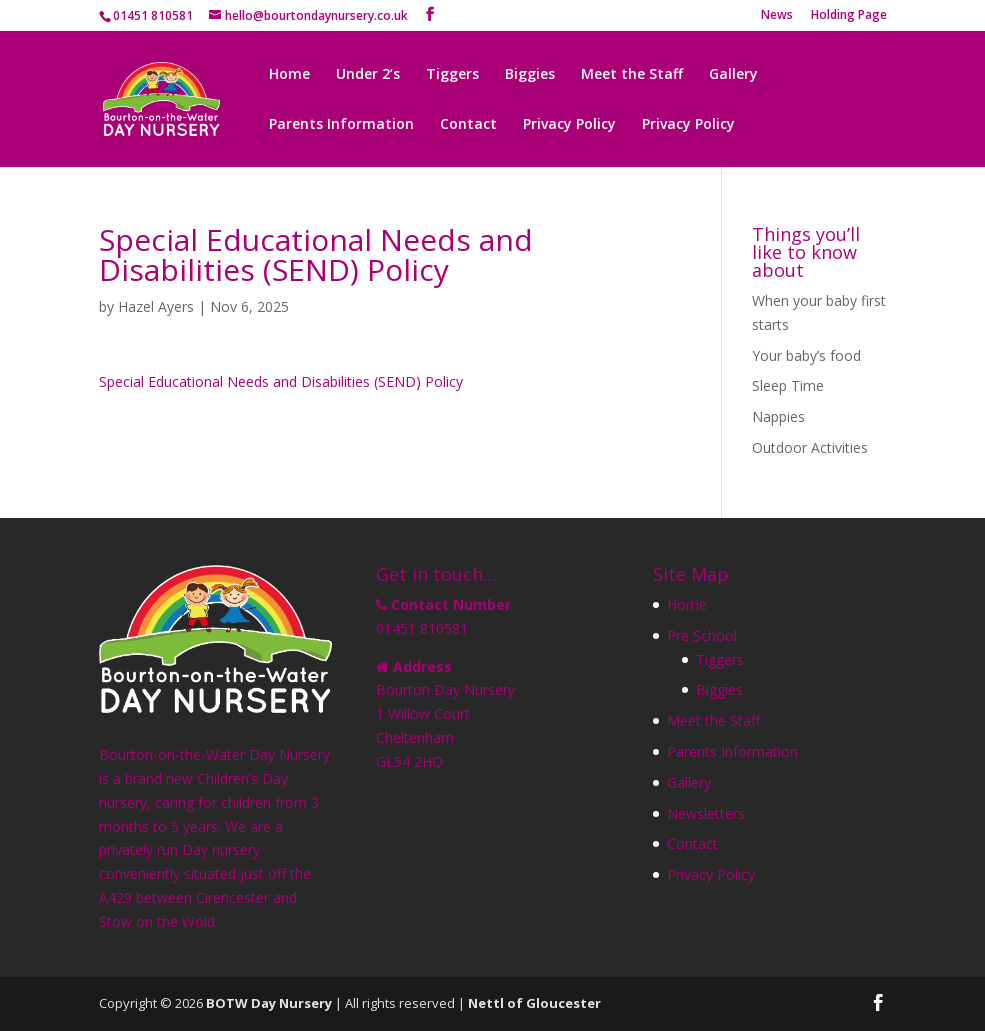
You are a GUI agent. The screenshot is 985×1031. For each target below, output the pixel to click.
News (777, 16)
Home (289, 75)
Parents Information (341, 125)
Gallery (733, 75)
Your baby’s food (806, 355)
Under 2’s (368, 75)
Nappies (778, 416)
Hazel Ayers (156, 306)
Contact (468, 125)
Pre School (702, 635)
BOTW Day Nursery (269, 1003)
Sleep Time (788, 385)
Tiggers (452, 75)
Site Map (691, 574)
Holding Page (849, 16)
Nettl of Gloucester (534, 1003)
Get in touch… (436, 574)
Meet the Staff (632, 75)
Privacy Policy (569, 125)
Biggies (530, 75)
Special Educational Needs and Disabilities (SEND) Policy (281, 381)
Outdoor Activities (810, 447)
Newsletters (706, 813)
